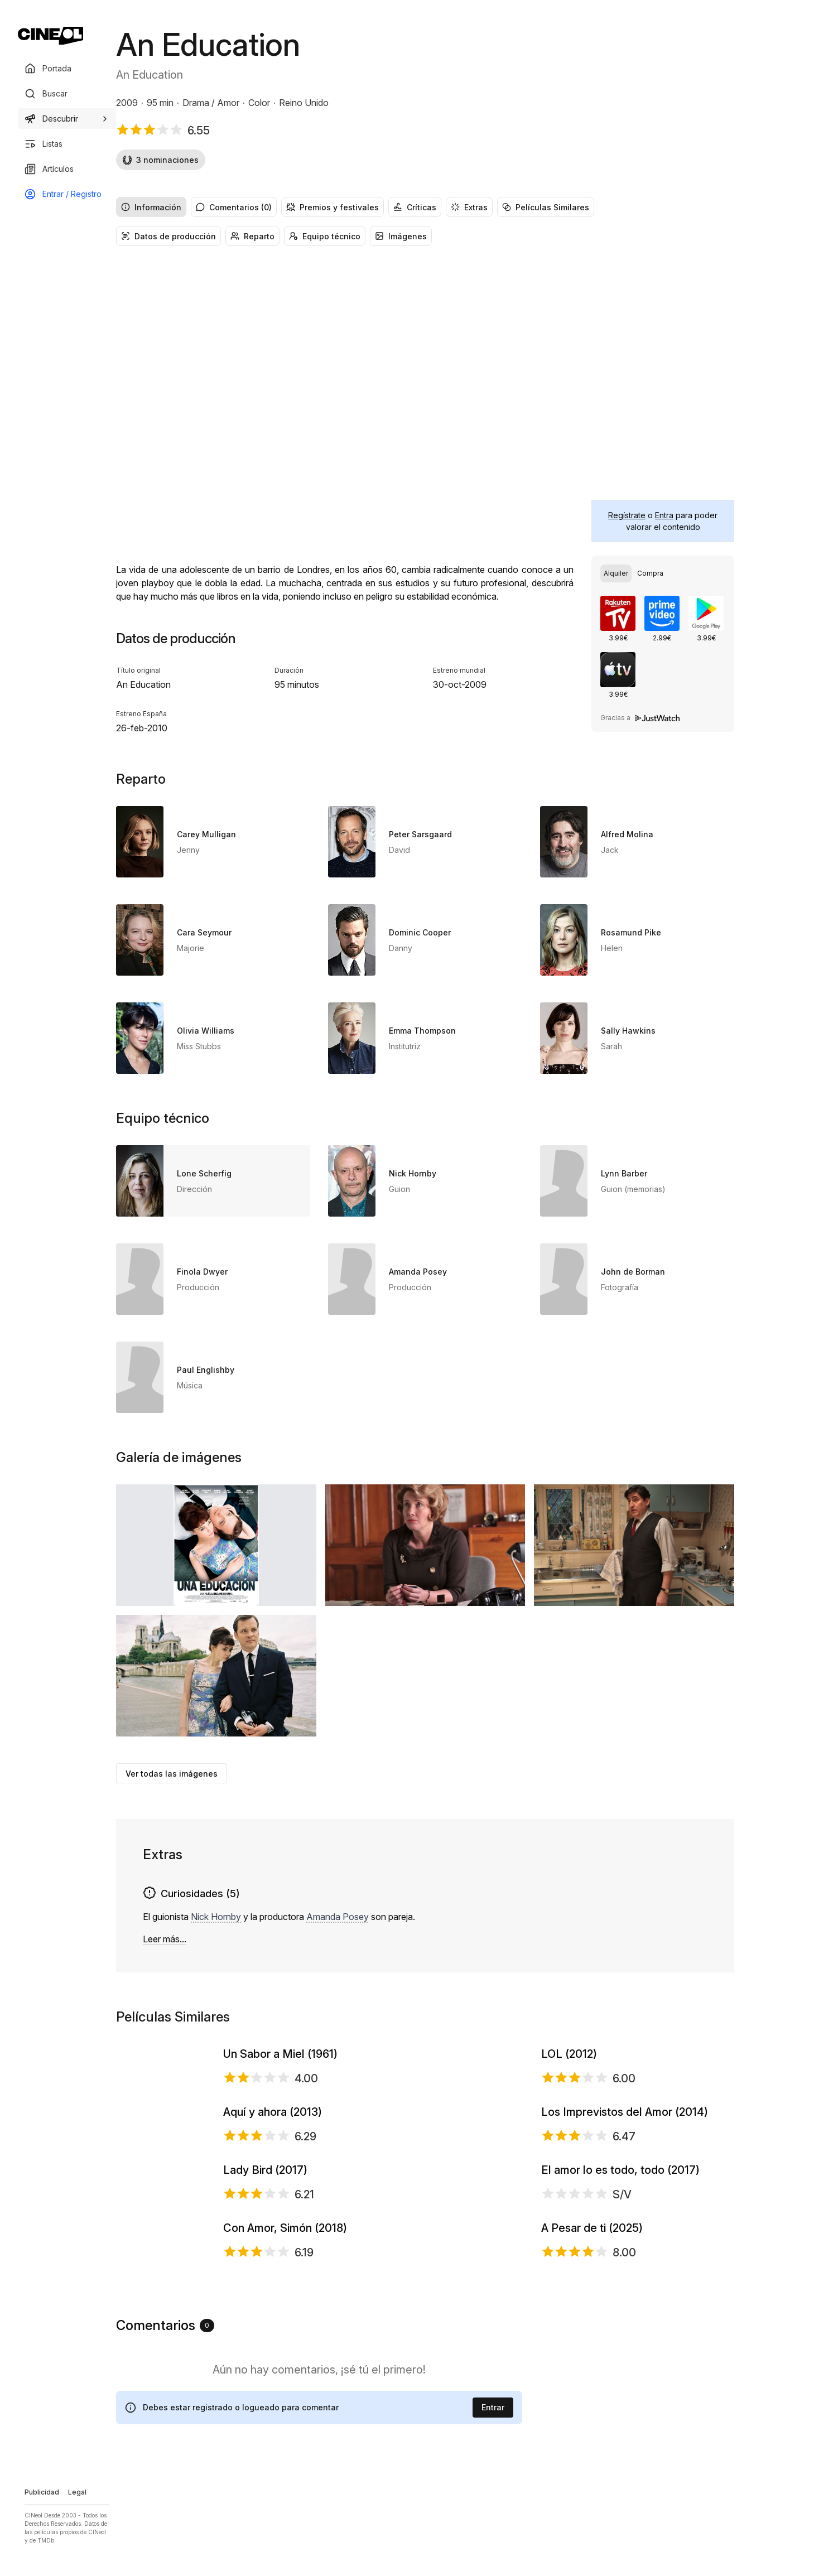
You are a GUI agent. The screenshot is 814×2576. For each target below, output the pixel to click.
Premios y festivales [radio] (332, 207)
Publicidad (42, 2492)
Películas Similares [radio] (545, 207)
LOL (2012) (569, 2100)
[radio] (616, 573)
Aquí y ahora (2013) (272, 2252)
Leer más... (164, 1939)
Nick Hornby (216, 1916)
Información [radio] (151, 207)
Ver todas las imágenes (172, 1773)
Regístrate (627, 515)
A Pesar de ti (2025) (592, 2553)
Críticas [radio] (414, 207)
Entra (664, 515)
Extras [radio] (469, 207)
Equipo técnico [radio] (324, 236)
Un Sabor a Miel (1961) (280, 2100)
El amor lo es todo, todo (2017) (620, 2402)
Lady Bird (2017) (265, 2402)
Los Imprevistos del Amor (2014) (624, 2252)
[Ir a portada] (50, 36)
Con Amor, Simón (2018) (285, 2553)
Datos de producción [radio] (168, 236)
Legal (77, 2492)
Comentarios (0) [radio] (234, 207)
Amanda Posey (337, 1916)
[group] (425, 207)
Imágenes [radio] (401, 236)
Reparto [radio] (252, 236)
